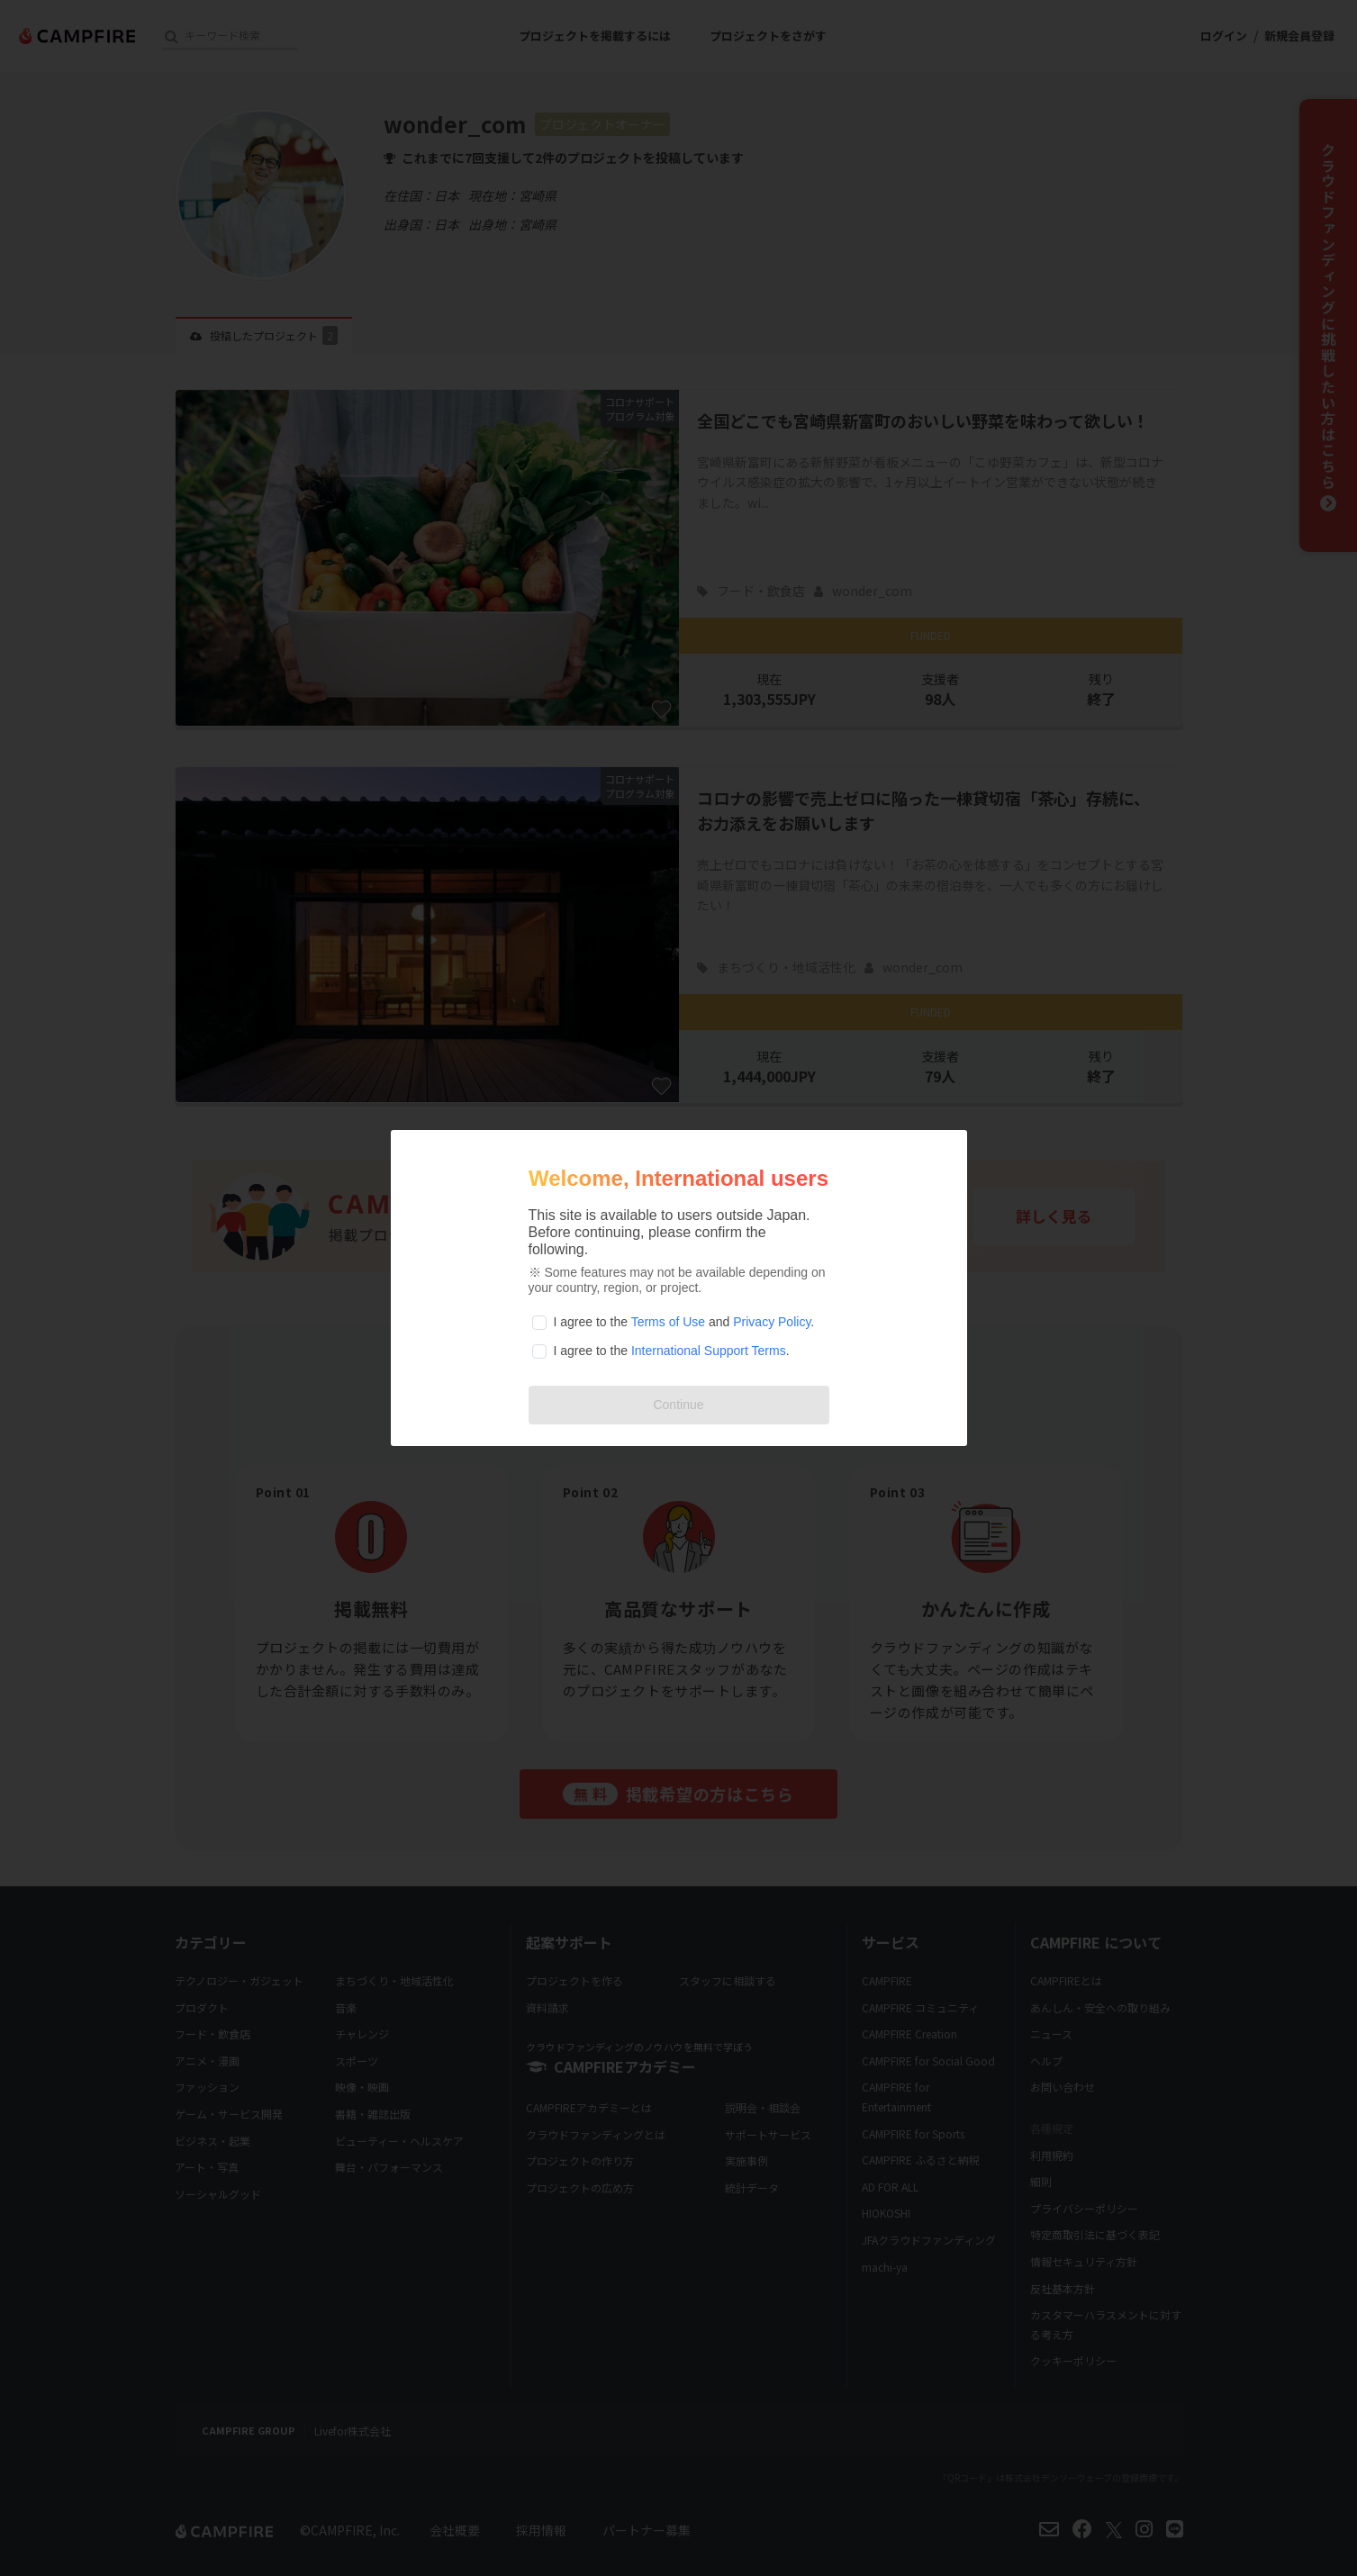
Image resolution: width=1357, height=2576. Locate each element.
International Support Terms (708, 1350)
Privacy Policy (771, 1322)
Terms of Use (668, 1322)
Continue (678, 1404)
